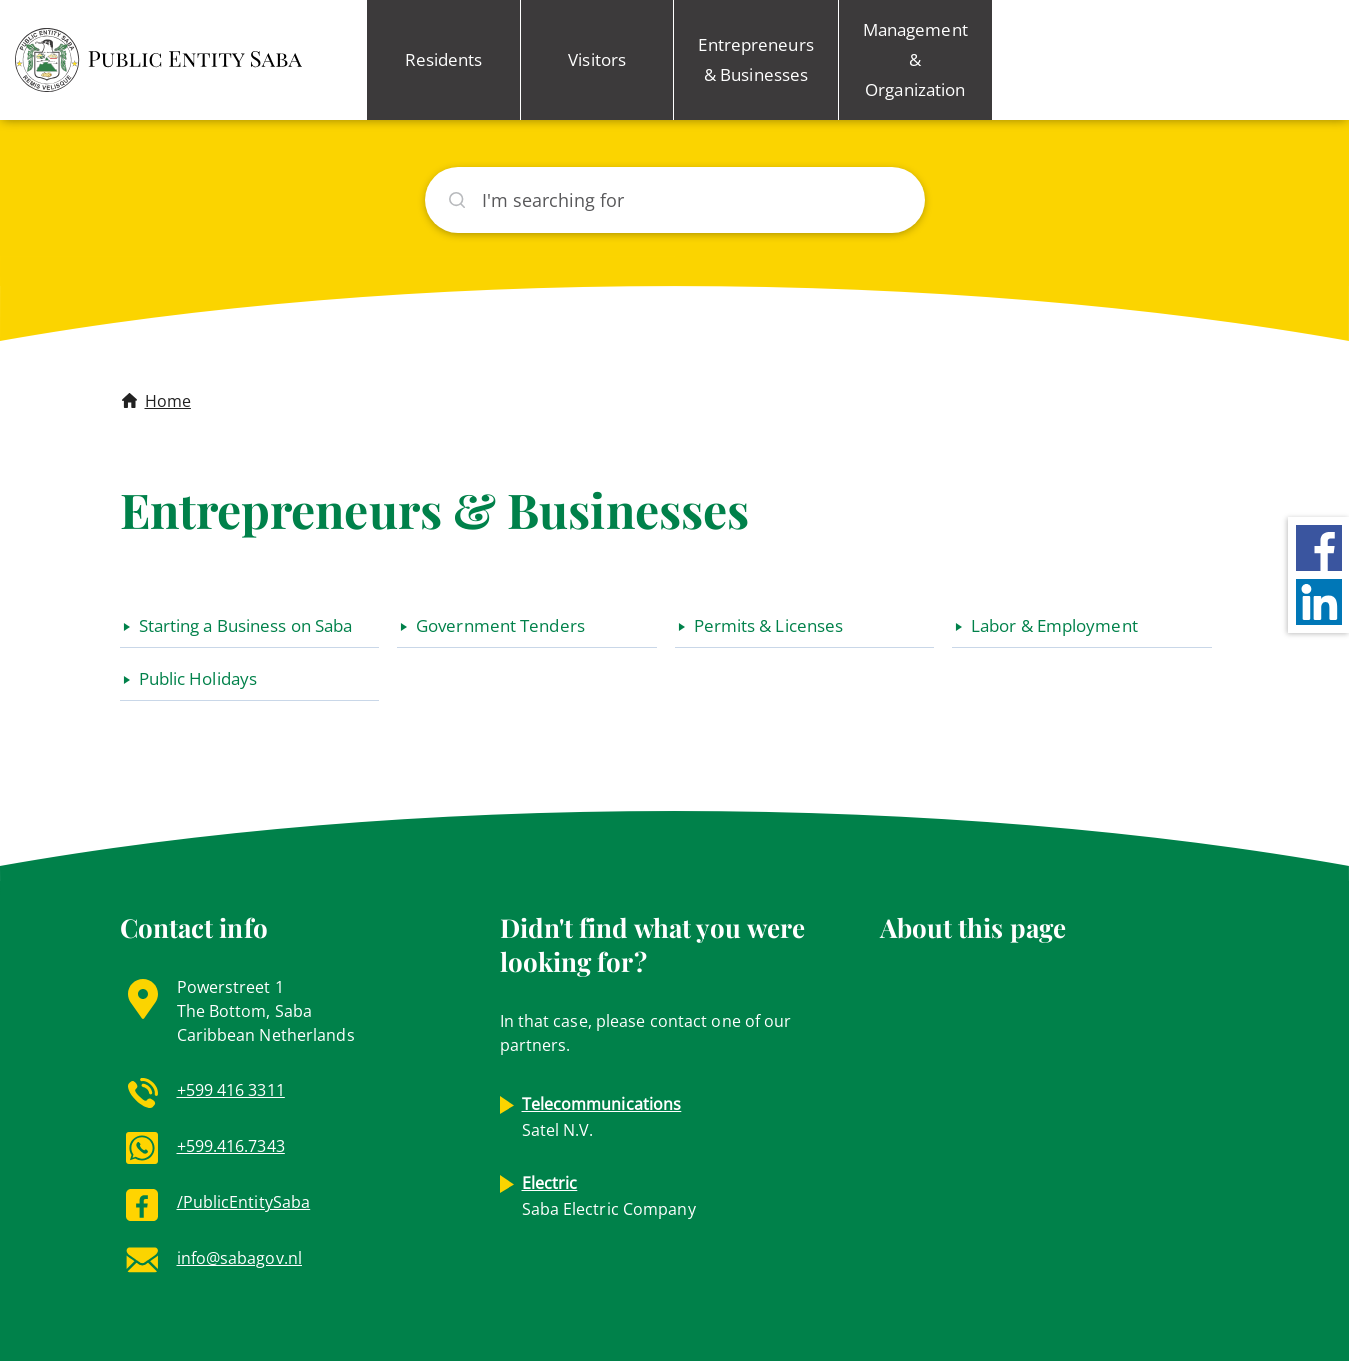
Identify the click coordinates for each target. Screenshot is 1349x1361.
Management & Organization (915, 59)
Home (168, 401)
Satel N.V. (602, 1117)
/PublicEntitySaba (244, 1202)
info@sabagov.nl (240, 1258)
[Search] (675, 200)
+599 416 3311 (231, 1090)
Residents (444, 59)
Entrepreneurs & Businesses (755, 59)
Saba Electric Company (609, 1196)
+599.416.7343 (231, 1146)
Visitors (597, 59)
